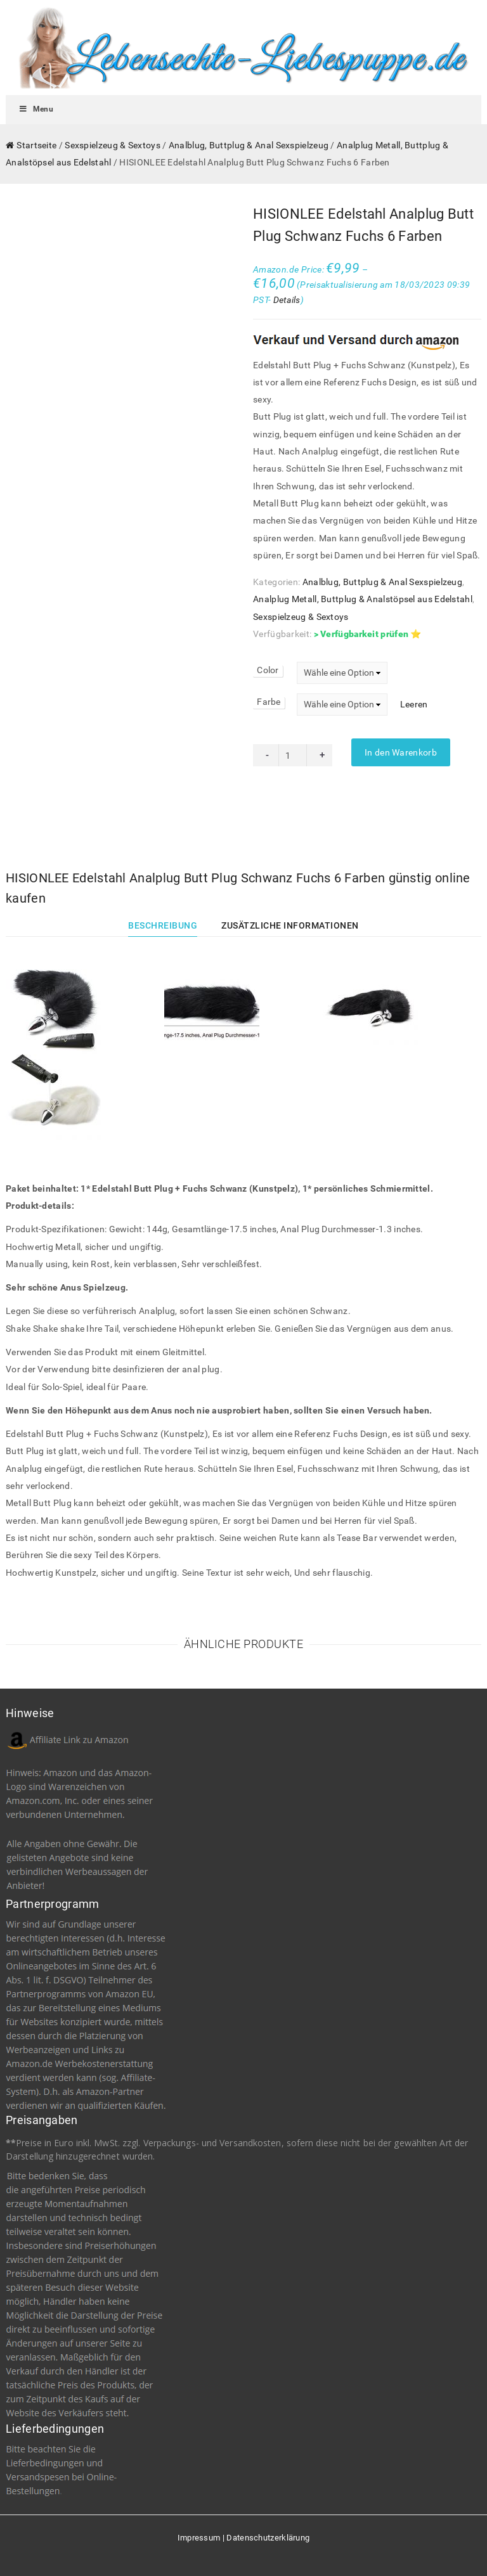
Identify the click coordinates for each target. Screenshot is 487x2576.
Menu (35, 109)
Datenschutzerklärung (267, 2537)
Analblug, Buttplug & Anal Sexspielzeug (248, 145)
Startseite (36, 145)
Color (268, 670)
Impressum (199, 2537)
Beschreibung (162, 925)
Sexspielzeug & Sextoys (112, 145)
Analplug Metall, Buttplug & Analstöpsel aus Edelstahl (362, 599)
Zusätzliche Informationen (290, 925)
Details (287, 300)
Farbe (269, 701)
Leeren (414, 704)
